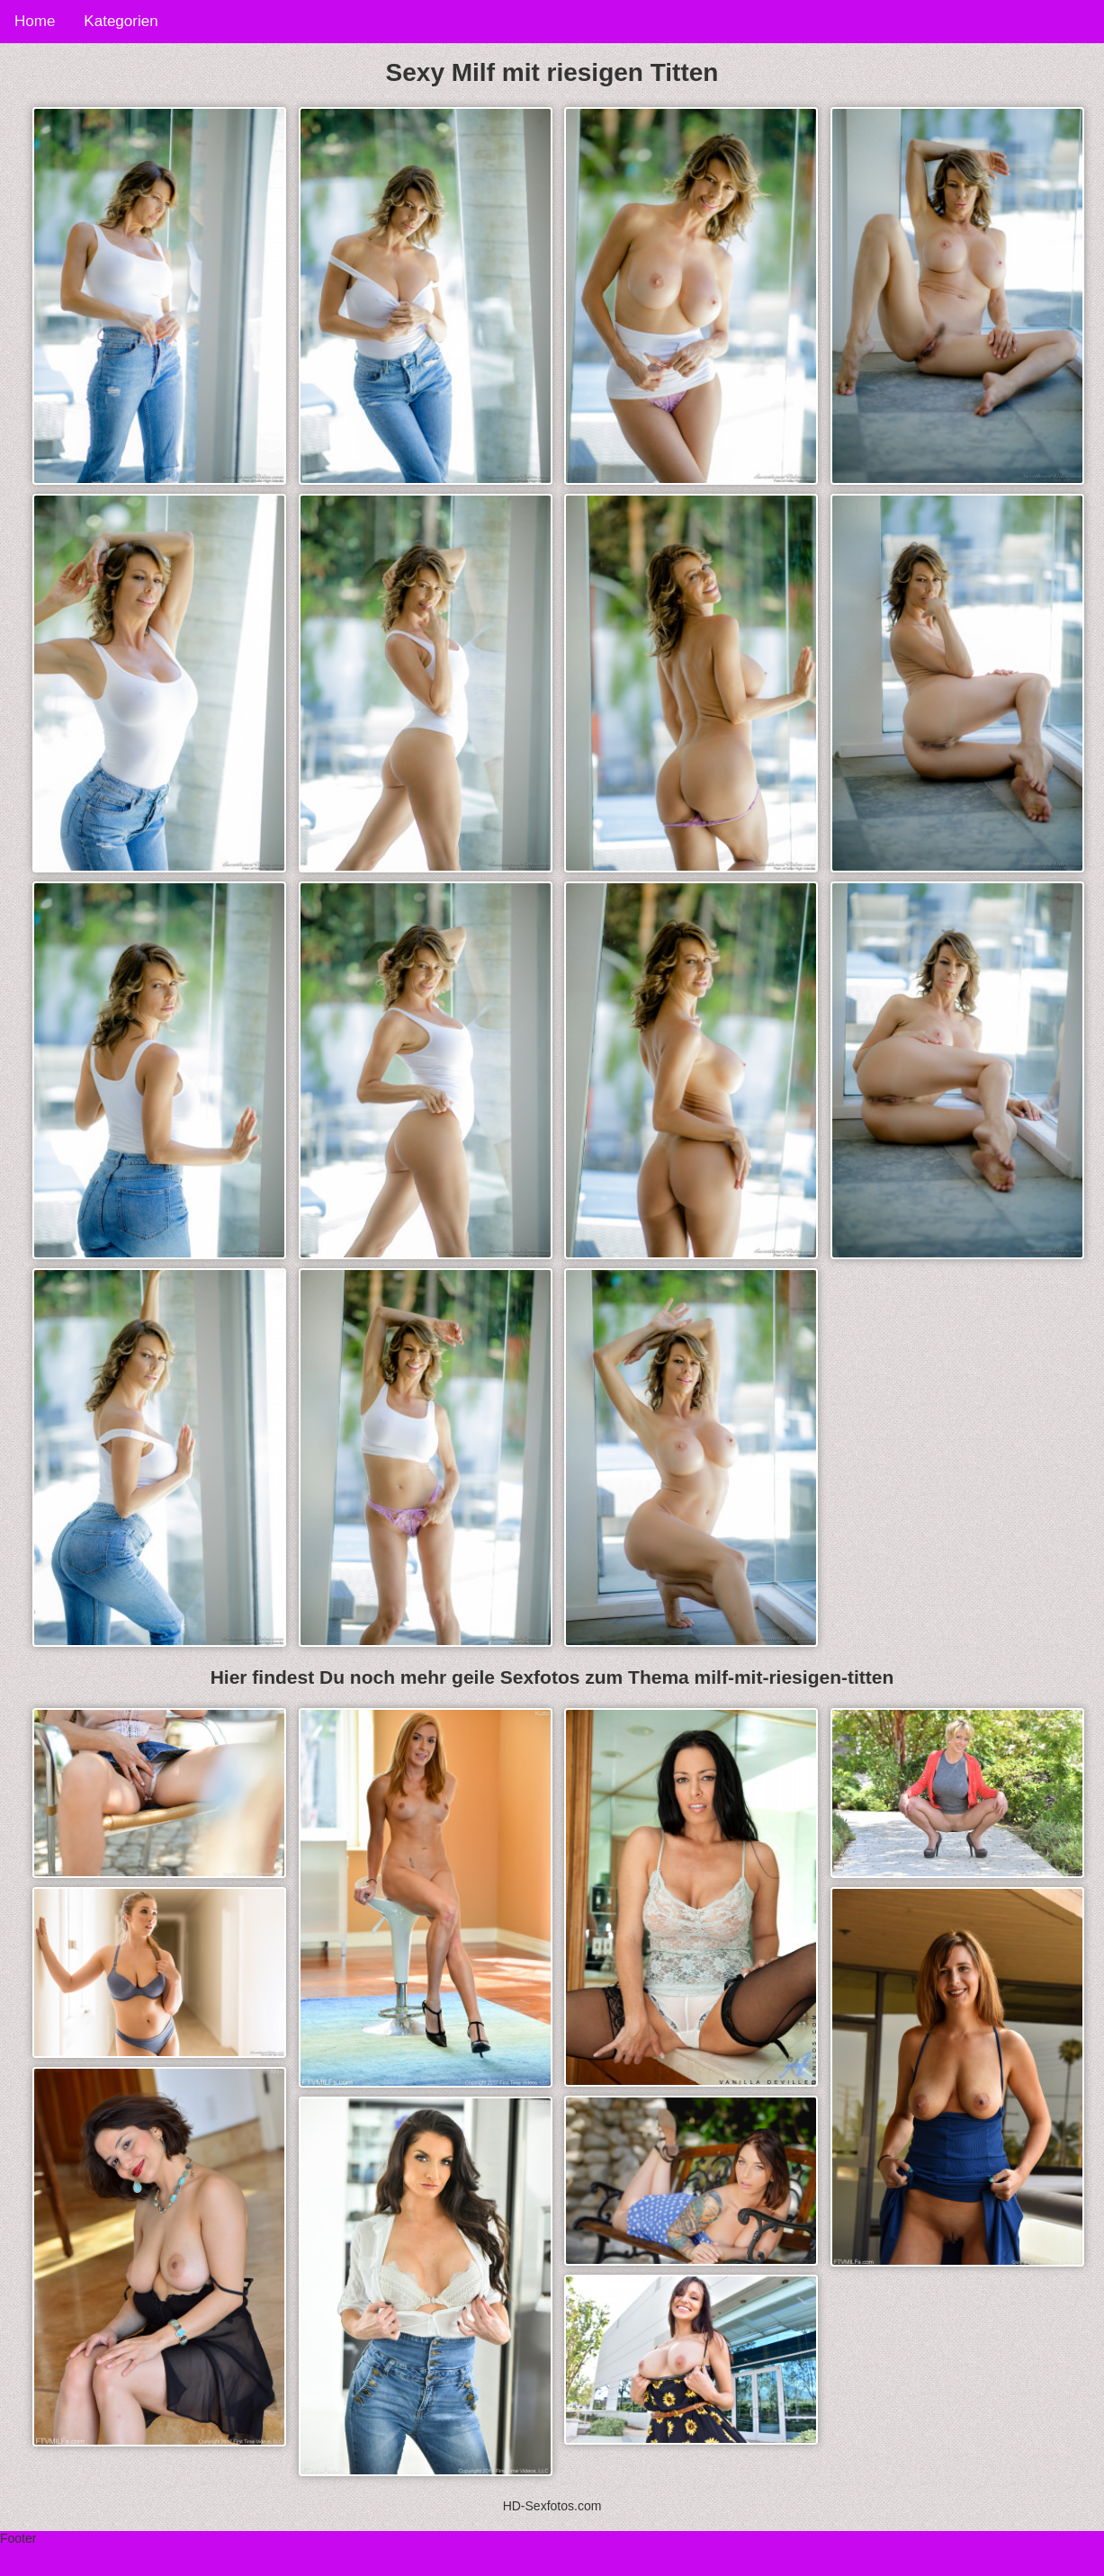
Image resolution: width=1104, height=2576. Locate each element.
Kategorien (120, 21)
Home (34, 21)
